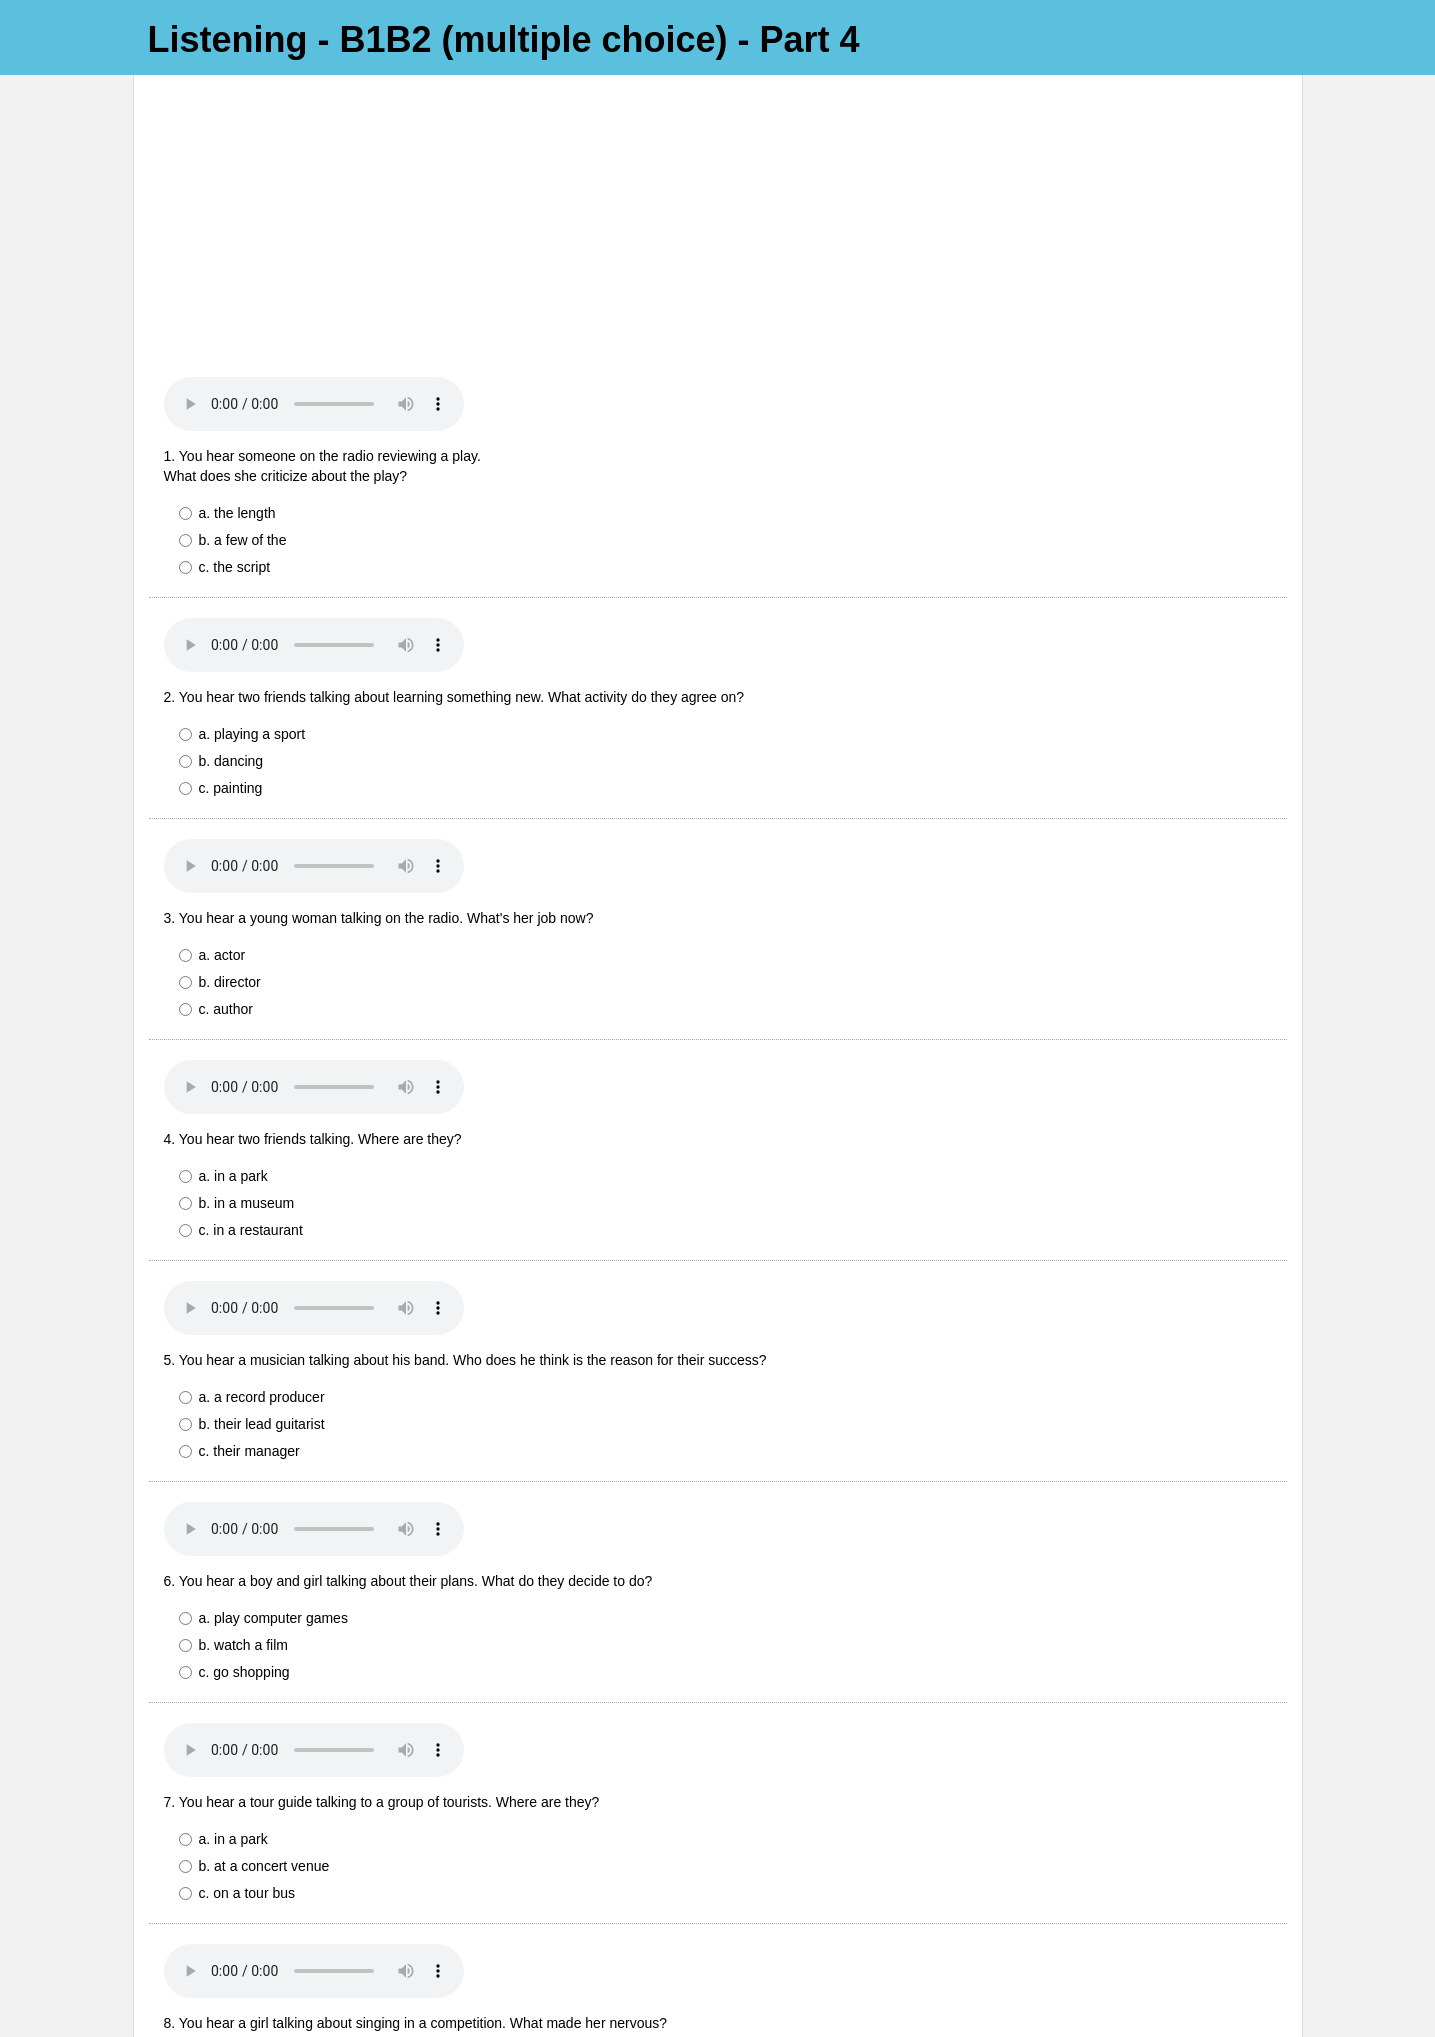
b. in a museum (237, 946)
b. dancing (221, 504)
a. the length (227, 256)
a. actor (212, 698)
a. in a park (223, 919)
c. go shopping (234, 1415)
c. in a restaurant (241, 973)
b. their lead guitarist (252, 1167)
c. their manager (239, 1194)
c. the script (225, 310)
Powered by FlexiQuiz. (717, 2013)
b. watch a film (233, 1388)
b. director (220, 725)
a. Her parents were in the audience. (302, 1803)
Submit (184, 1955)
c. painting (221, 531)
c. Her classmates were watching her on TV (324, 1857)
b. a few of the (233, 283)
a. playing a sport (242, 477)
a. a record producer (252, 1140)
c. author (216, 752)
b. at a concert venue (256, 1609)
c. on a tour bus (237, 1636)
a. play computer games (263, 1361)
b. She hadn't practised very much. (296, 1830)
